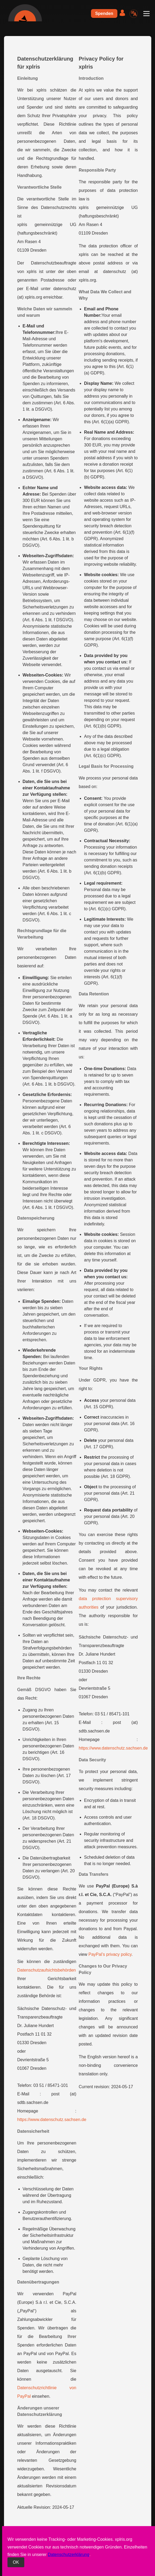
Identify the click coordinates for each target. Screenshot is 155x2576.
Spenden (104, 13)
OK (16, 2562)
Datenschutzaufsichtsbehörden (46, 1970)
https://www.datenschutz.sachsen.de (51, 2119)
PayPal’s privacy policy (109, 1954)
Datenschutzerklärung (68, 2554)
